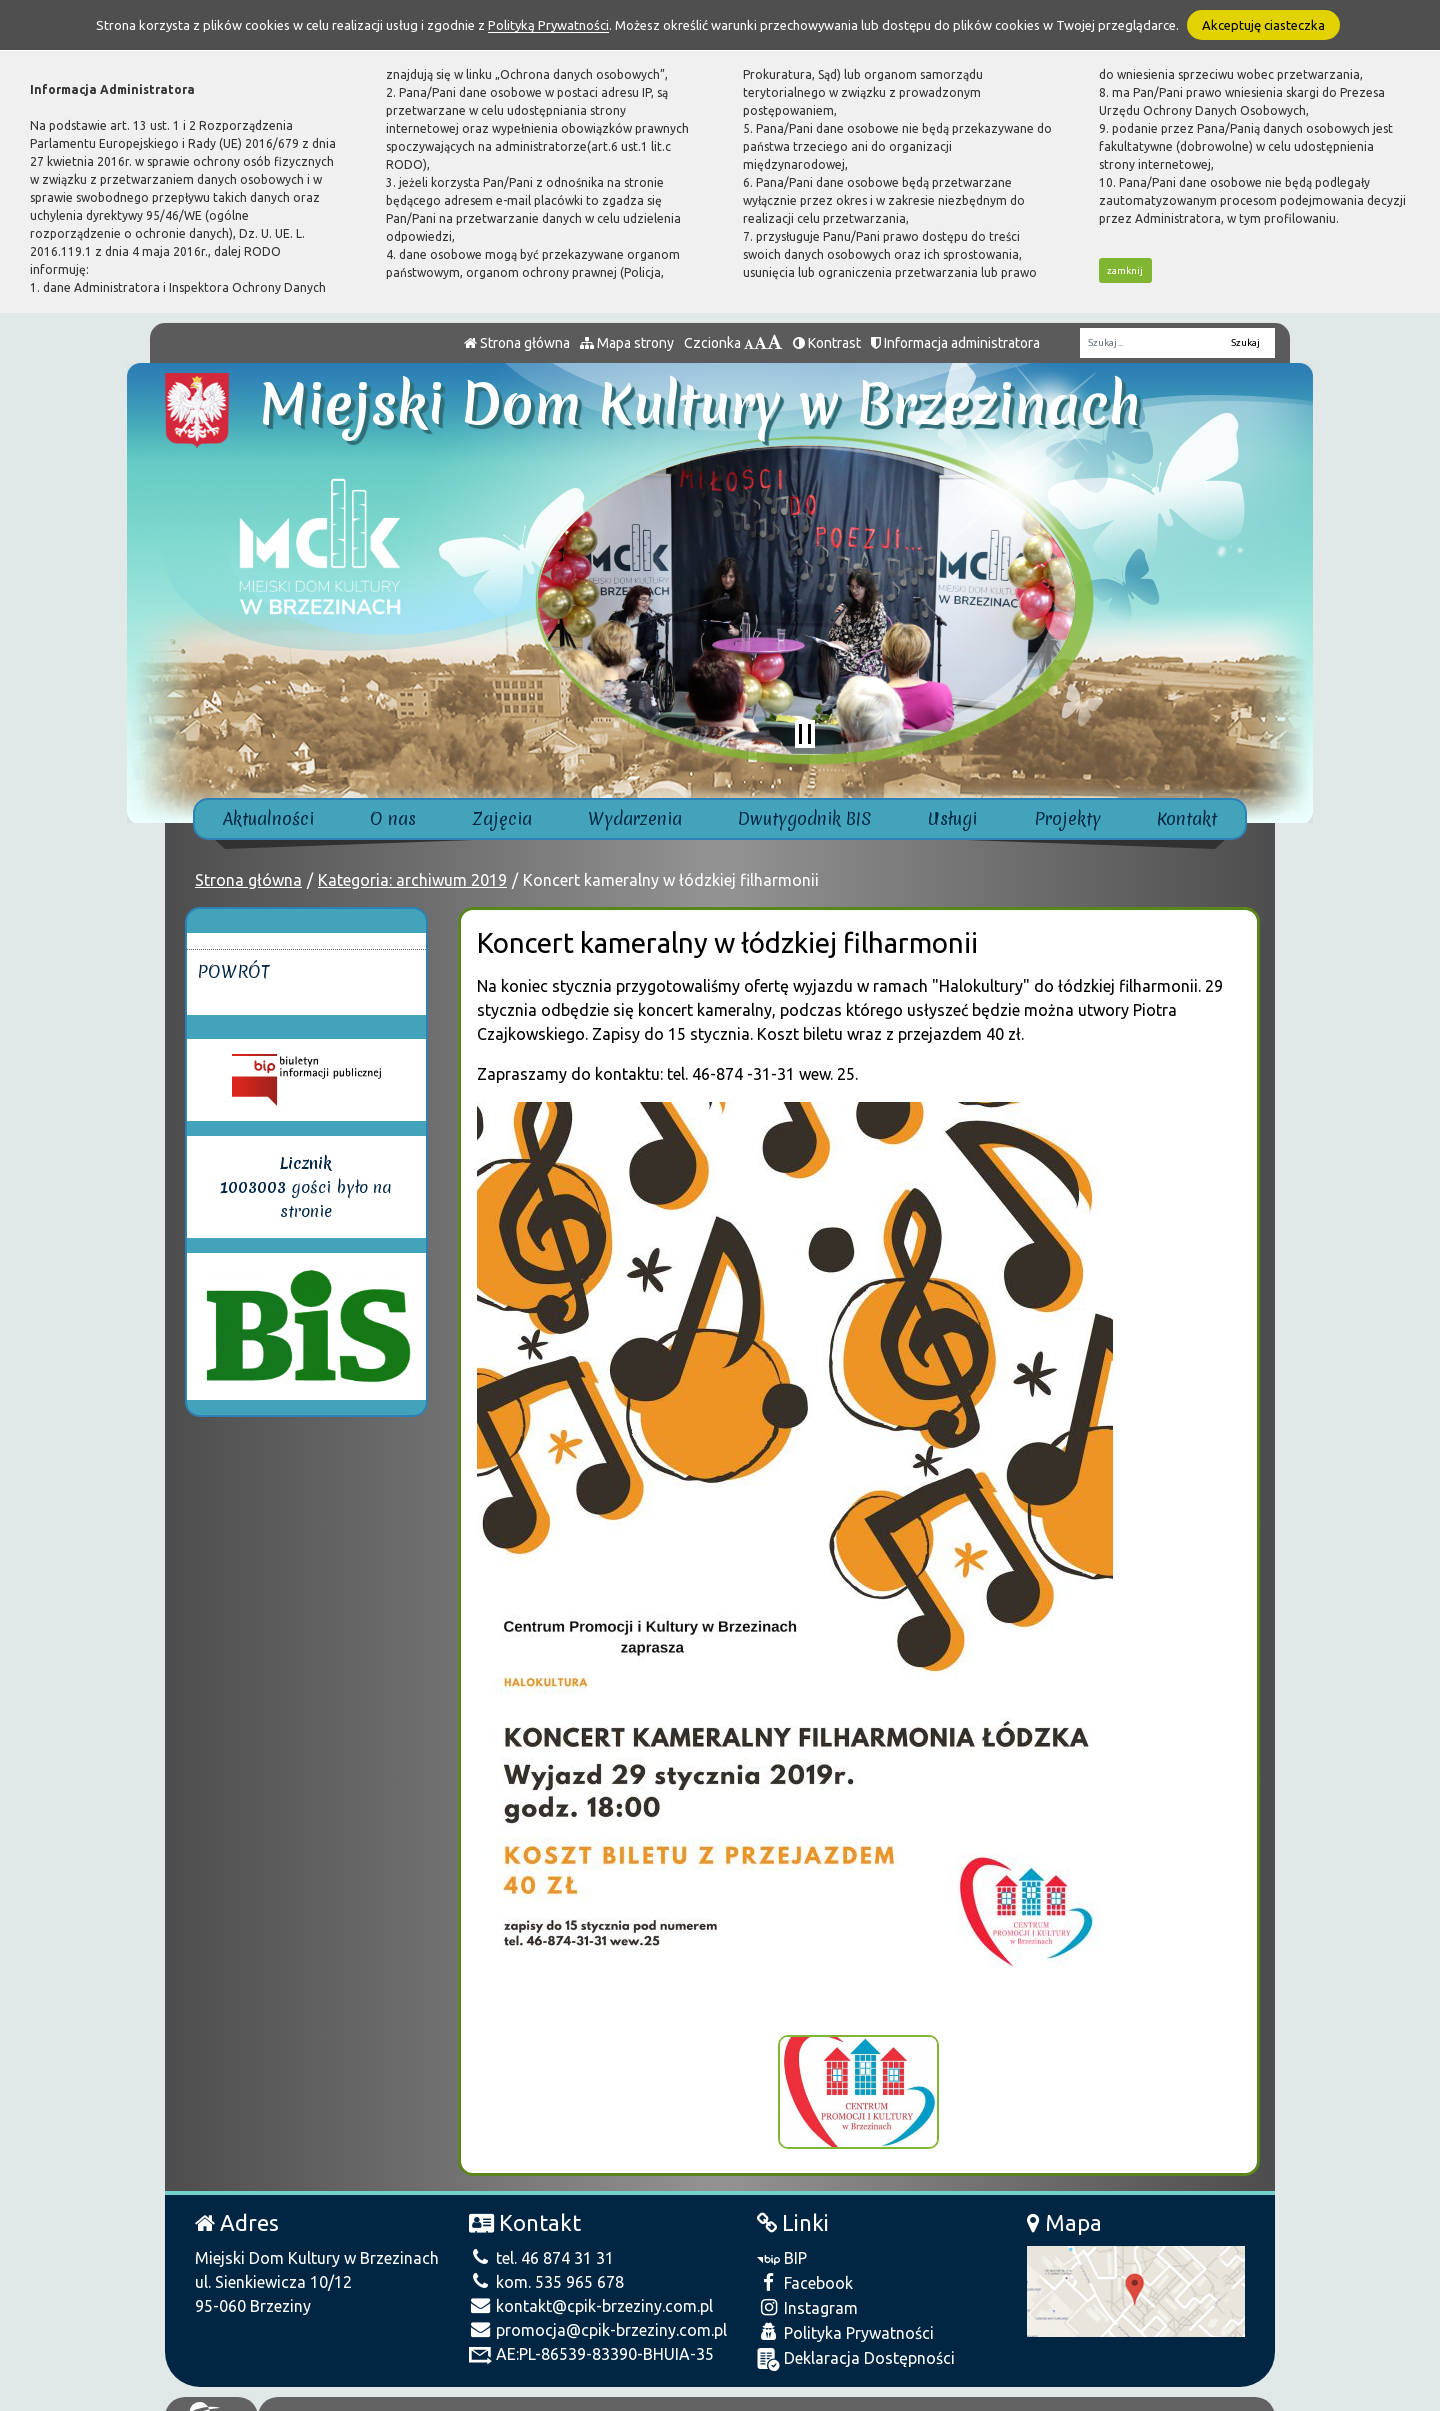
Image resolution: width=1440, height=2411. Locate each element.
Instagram (807, 2291)
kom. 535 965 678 (546, 2266)
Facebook (805, 2266)
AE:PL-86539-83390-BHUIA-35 (591, 2338)
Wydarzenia (635, 818)
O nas (393, 818)
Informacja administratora (955, 343)
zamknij (1125, 270)
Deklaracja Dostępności (856, 2343)
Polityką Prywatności (548, 25)
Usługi (952, 818)
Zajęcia (502, 818)
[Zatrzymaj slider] (805, 734)
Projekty (1067, 818)
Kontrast (827, 343)
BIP (782, 2242)
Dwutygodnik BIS (805, 818)
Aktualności (268, 818)
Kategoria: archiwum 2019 (412, 880)
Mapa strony (627, 343)
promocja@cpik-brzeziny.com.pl (598, 2314)
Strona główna (517, 343)
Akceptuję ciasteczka (1263, 25)
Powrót (233, 971)
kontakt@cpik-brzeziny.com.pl (591, 2290)
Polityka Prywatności (845, 2316)
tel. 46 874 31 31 (541, 2242)
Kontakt (1187, 818)
